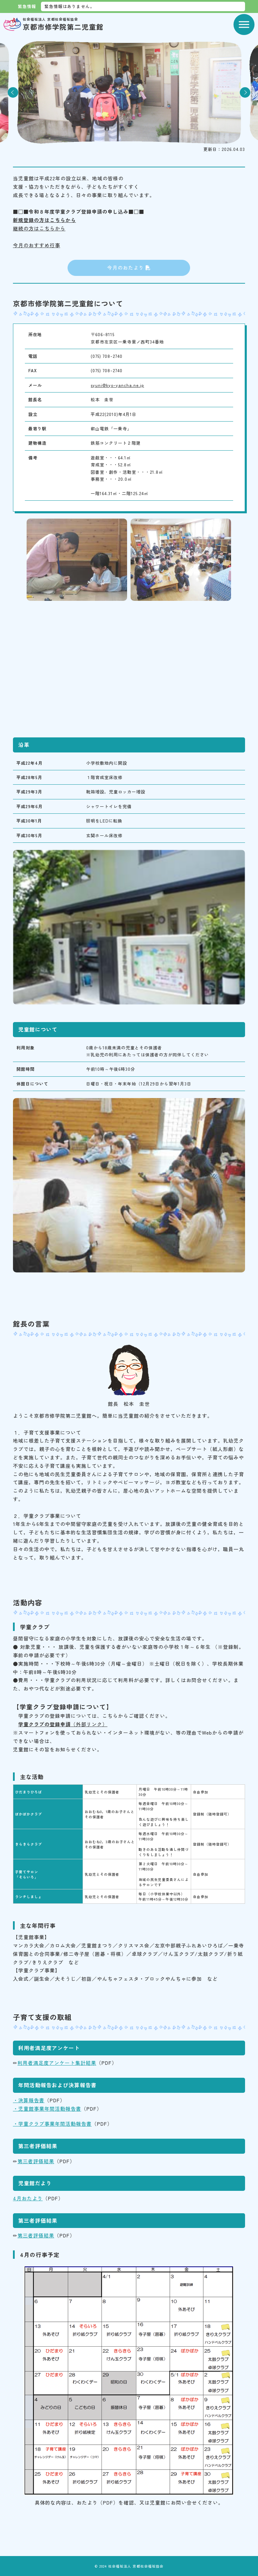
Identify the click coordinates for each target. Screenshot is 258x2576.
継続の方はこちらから (39, 228)
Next (245, 92)
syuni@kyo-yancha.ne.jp (117, 385)
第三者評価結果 (36, 2161)
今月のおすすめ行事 (36, 245)
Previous (13, 92)
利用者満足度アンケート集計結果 (57, 2062)
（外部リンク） (62, 1724)
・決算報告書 (28, 2100)
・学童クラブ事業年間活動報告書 (52, 2123)
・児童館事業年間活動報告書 (47, 2108)
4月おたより (28, 2198)
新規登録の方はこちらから (44, 219)
